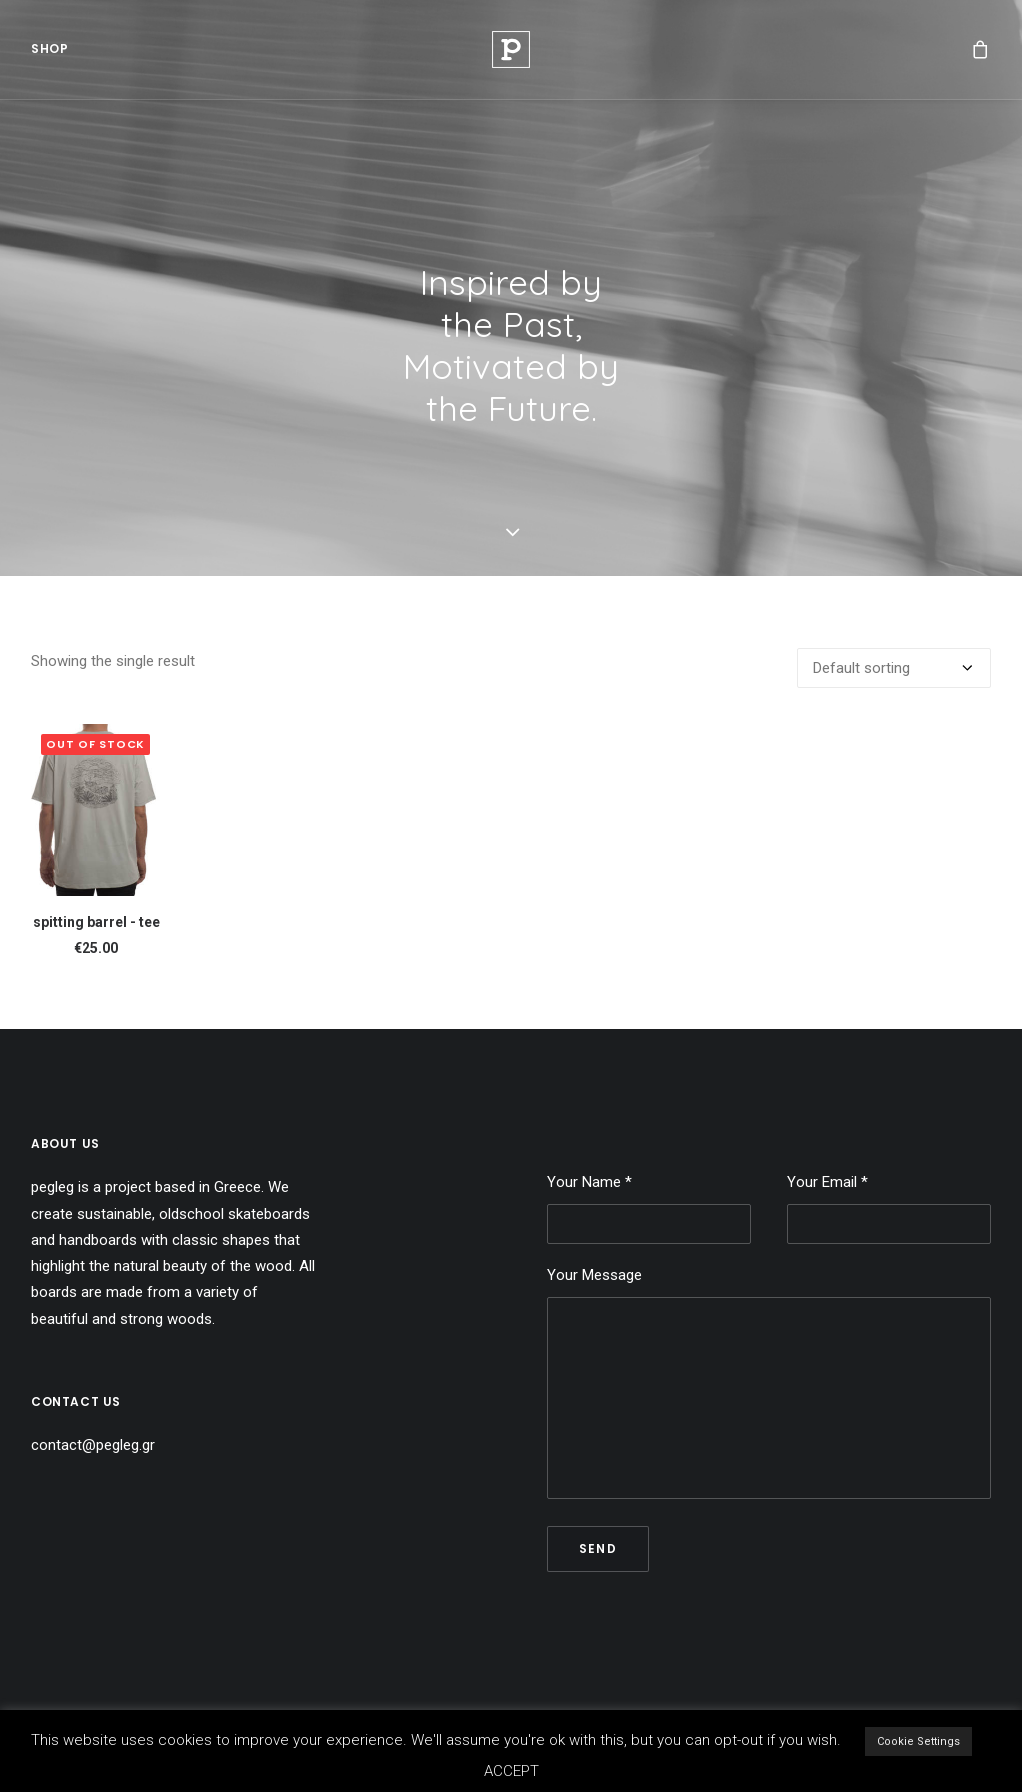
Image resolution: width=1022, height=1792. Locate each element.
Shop (49, 55)
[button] (96, 810)
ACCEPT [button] (511, 1771)
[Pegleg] (511, 56)
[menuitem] (49, 56)
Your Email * (889, 1208)
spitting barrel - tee (96, 922)
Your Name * (649, 1208)
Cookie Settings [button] (918, 1741)
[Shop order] (894, 668)
